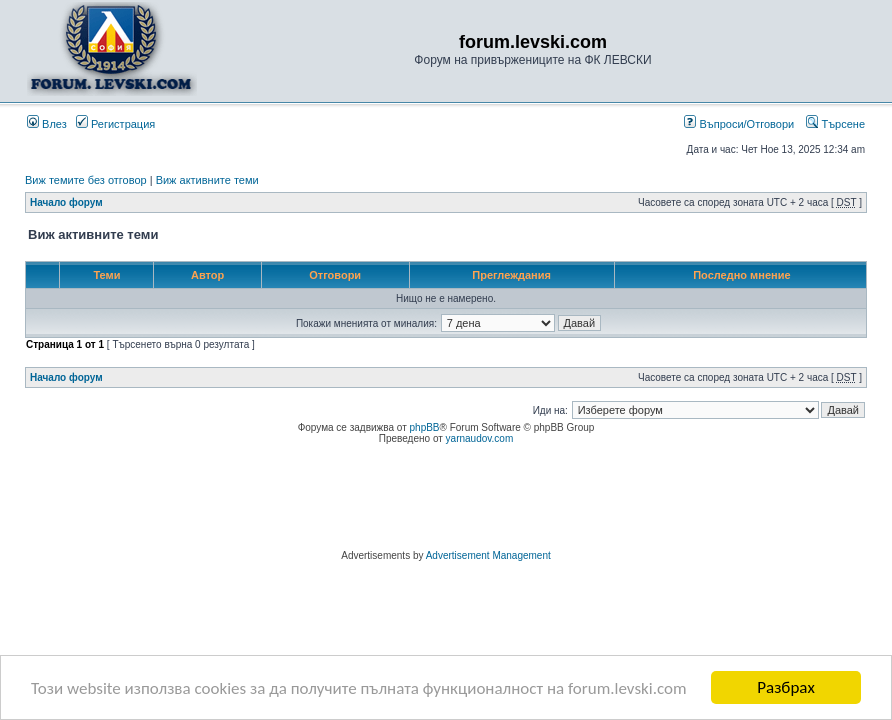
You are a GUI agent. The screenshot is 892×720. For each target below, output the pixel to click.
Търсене (835, 124)
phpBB (425, 427)
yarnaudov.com (480, 438)
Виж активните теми (207, 180)
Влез (47, 124)
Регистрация (115, 124)
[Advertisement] (446, 500)
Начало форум (66, 202)
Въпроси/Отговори (739, 124)
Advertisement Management (488, 555)
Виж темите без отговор (86, 180)
